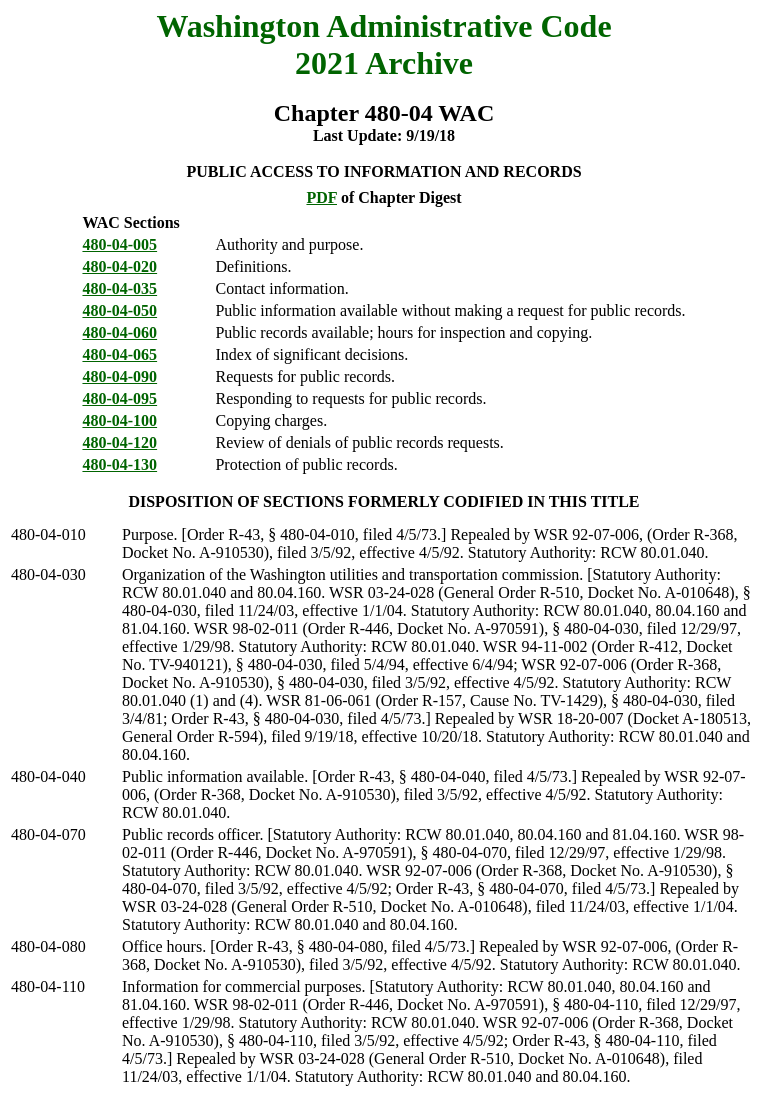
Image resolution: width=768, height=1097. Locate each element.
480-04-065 (119, 354)
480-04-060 (119, 332)
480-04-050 (119, 310)
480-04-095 (119, 398)
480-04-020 (119, 266)
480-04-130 (119, 464)
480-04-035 (119, 288)
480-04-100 (119, 420)
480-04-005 (119, 244)
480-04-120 (119, 442)
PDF (321, 197)
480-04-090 (119, 376)
